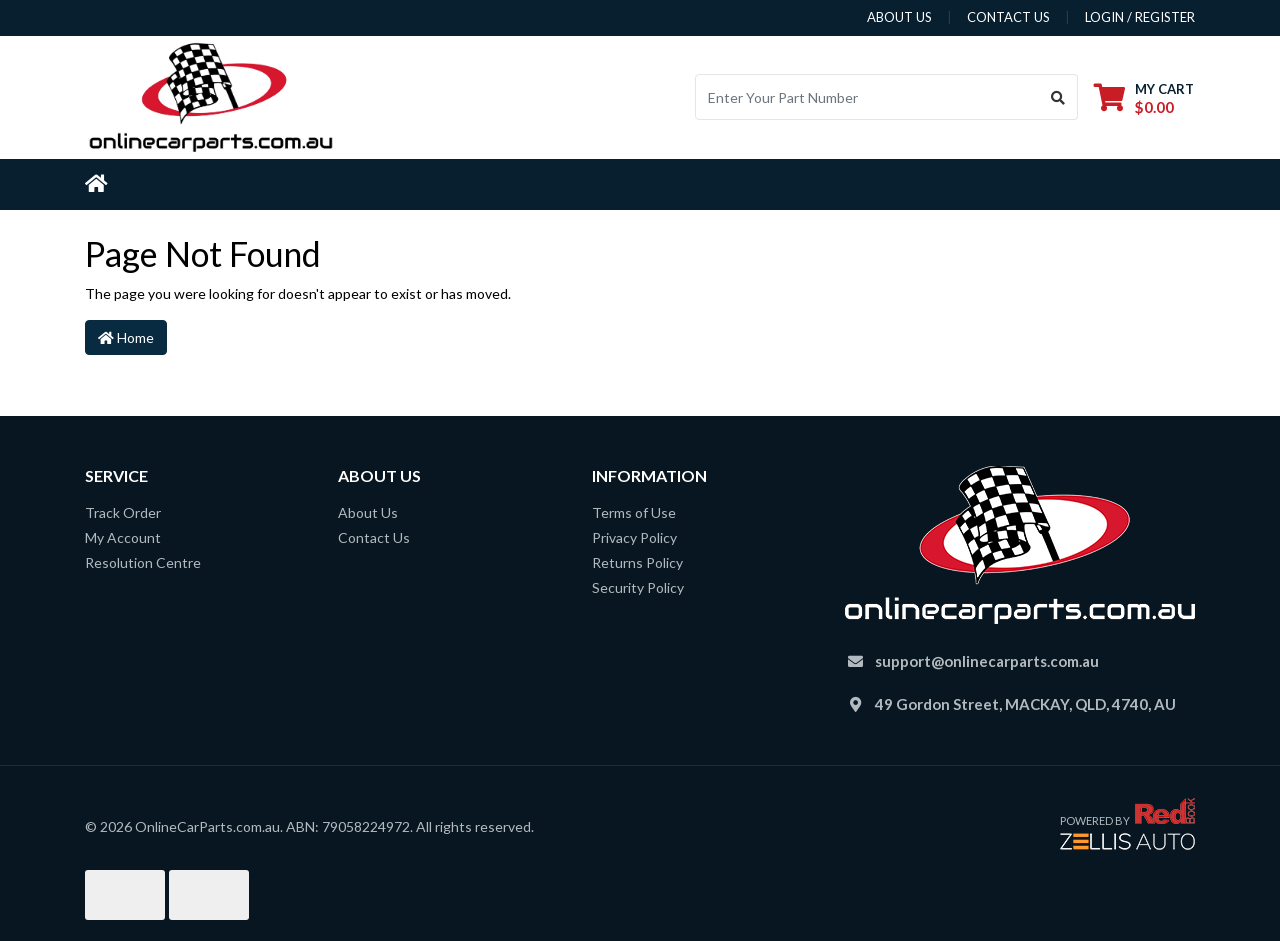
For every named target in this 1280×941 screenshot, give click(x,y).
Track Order (123, 512)
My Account (123, 537)
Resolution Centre (143, 562)
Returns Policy (637, 562)
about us (899, 17)
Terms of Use (634, 512)
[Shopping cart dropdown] (1144, 97)
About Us (368, 512)
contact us (1008, 17)
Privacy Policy (634, 537)
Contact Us (374, 537)
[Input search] (867, 97)
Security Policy (638, 587)
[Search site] (1058, 97)
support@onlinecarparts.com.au (987, 661)
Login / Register (1140, 17)
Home (126, 337)
